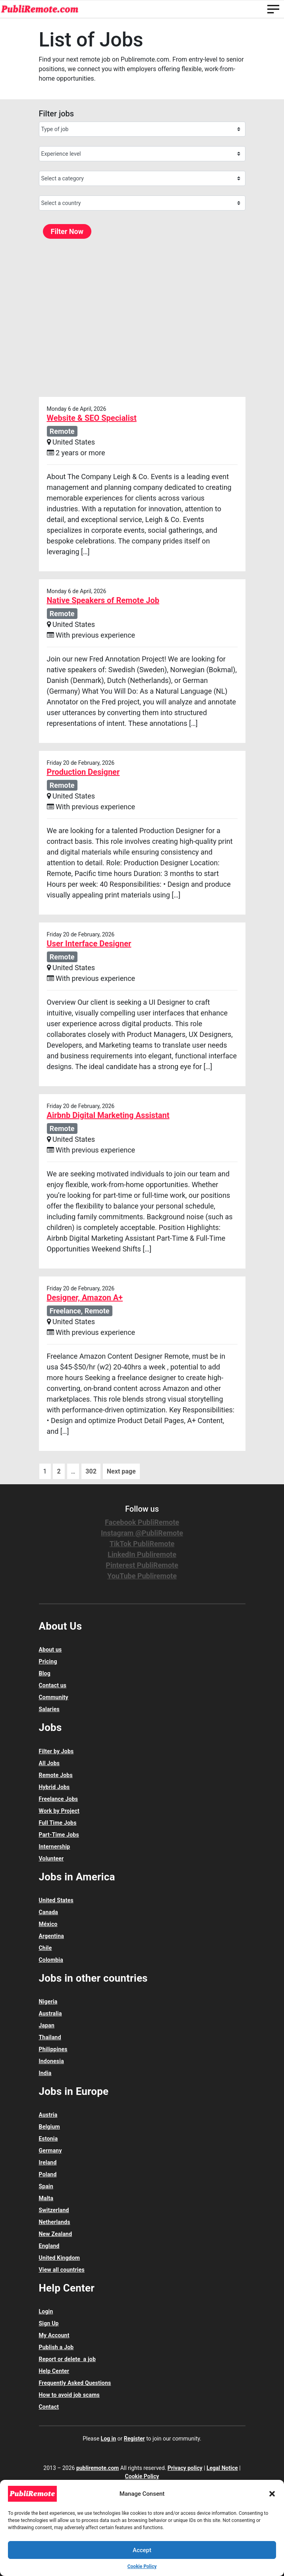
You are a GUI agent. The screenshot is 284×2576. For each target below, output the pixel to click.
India (45, 2073)
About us (50, 1649)
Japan (47, 2025)
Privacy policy (185, 2468)
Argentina (51, 1936)
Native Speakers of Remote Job (103, 600)
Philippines (53, 2049)
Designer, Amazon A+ (85, 1297)
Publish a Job (56, 2347)
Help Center (54, 2371)
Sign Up (49, 2323)
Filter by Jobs (56, 1751)
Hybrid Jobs (54, 1787)
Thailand (50, 2037)
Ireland (48, 2162)
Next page (121, 1471)
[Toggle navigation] (273, 9)
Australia (50, 2013)
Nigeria (48, 2001)
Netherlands (54, 2222)
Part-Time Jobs (59, 1834)
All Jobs (49, 1763)
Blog (44, 1673)
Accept (142, 2550)
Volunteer (51, 1858)
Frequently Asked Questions (75, 2383)
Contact (49, 2407)
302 (91, 1471)
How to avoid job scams (69, 2395)
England (49, 2246)
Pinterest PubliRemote (142, 1565)
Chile (45, 1948)
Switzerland (54, 2210)
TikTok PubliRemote (142, 1543)
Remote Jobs (56, 1775)
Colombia (51, 1960)
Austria (48, 2115)
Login (46, 2311)
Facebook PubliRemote (142, 1522)
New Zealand (55, 2234)
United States (56, 1900)
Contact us (53, 1685)
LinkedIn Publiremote (142, 1554)
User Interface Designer (89, 943)
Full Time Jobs (58, 1823)
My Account (54, 2335)
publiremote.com (97, 2468)
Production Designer (83, 772)
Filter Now (67, 231)
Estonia (48, 2138)
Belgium (49, 2126)
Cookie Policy (142, 2566)
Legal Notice (222, 2468)
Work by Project (59, 1811)
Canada (48, 1912)
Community (53, 1697)
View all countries (62, 2270)
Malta (46, 2198)
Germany (50, 2150)
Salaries (49, 1709)
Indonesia (51, 2061)
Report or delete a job (67, 2359)
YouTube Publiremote (142, 1576)
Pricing (48, 1661)
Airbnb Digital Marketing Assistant (108, 1115)
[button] (272, 2494)
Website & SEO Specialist (92, 418)
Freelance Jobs (58, 1799)
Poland (48, 2174)
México (48, 1924)
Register (134, 2438)
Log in (108, 2438)
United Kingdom (59, 2258)
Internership (54, 1846)
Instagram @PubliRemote (142, 1533)
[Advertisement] (142, 317)
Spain (46, 2186)
